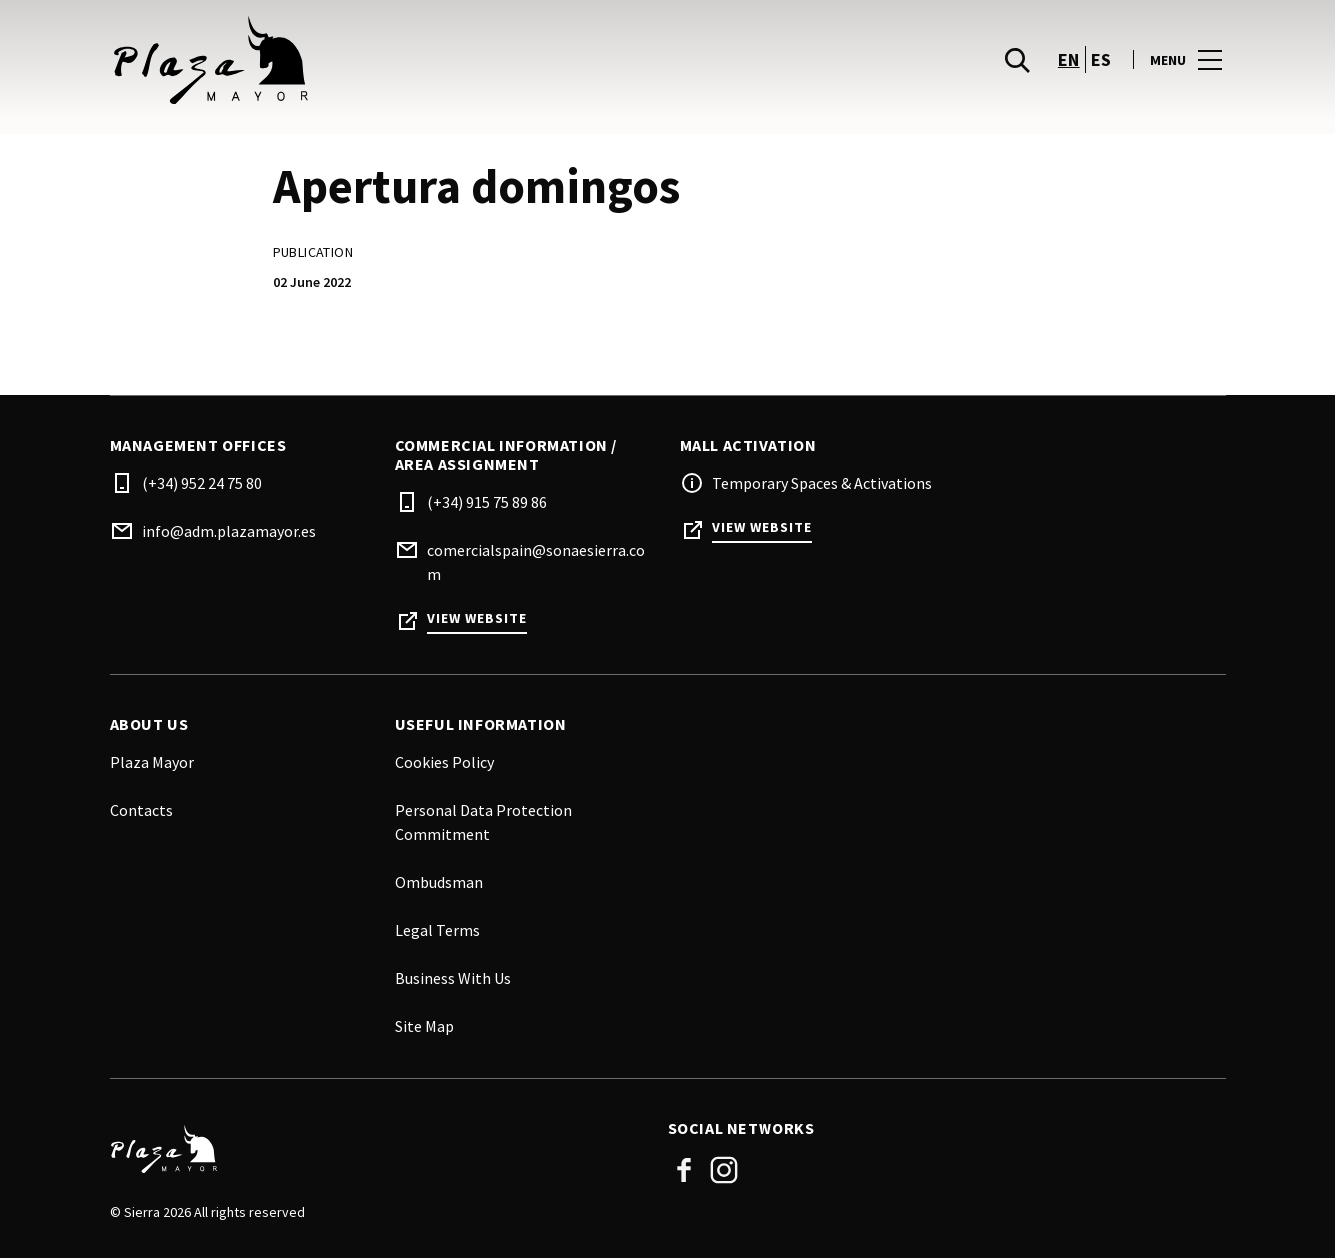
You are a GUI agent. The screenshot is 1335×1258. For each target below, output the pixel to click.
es (1101, 60)
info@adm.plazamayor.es (229, 531)
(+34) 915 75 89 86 (487, 502)
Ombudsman (439, 882)
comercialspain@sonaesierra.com (536, 562)
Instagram (724, 1170)
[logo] (391, 60)
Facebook (684, 1170)
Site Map (424, 1026)
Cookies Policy (444, 762)
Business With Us (453, 978)
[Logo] (377, 1149)
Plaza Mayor (152, 762)
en (1069, 60)
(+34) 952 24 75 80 (202, 483)
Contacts (141, 810)
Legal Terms (437, 930)
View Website (477, 618)
